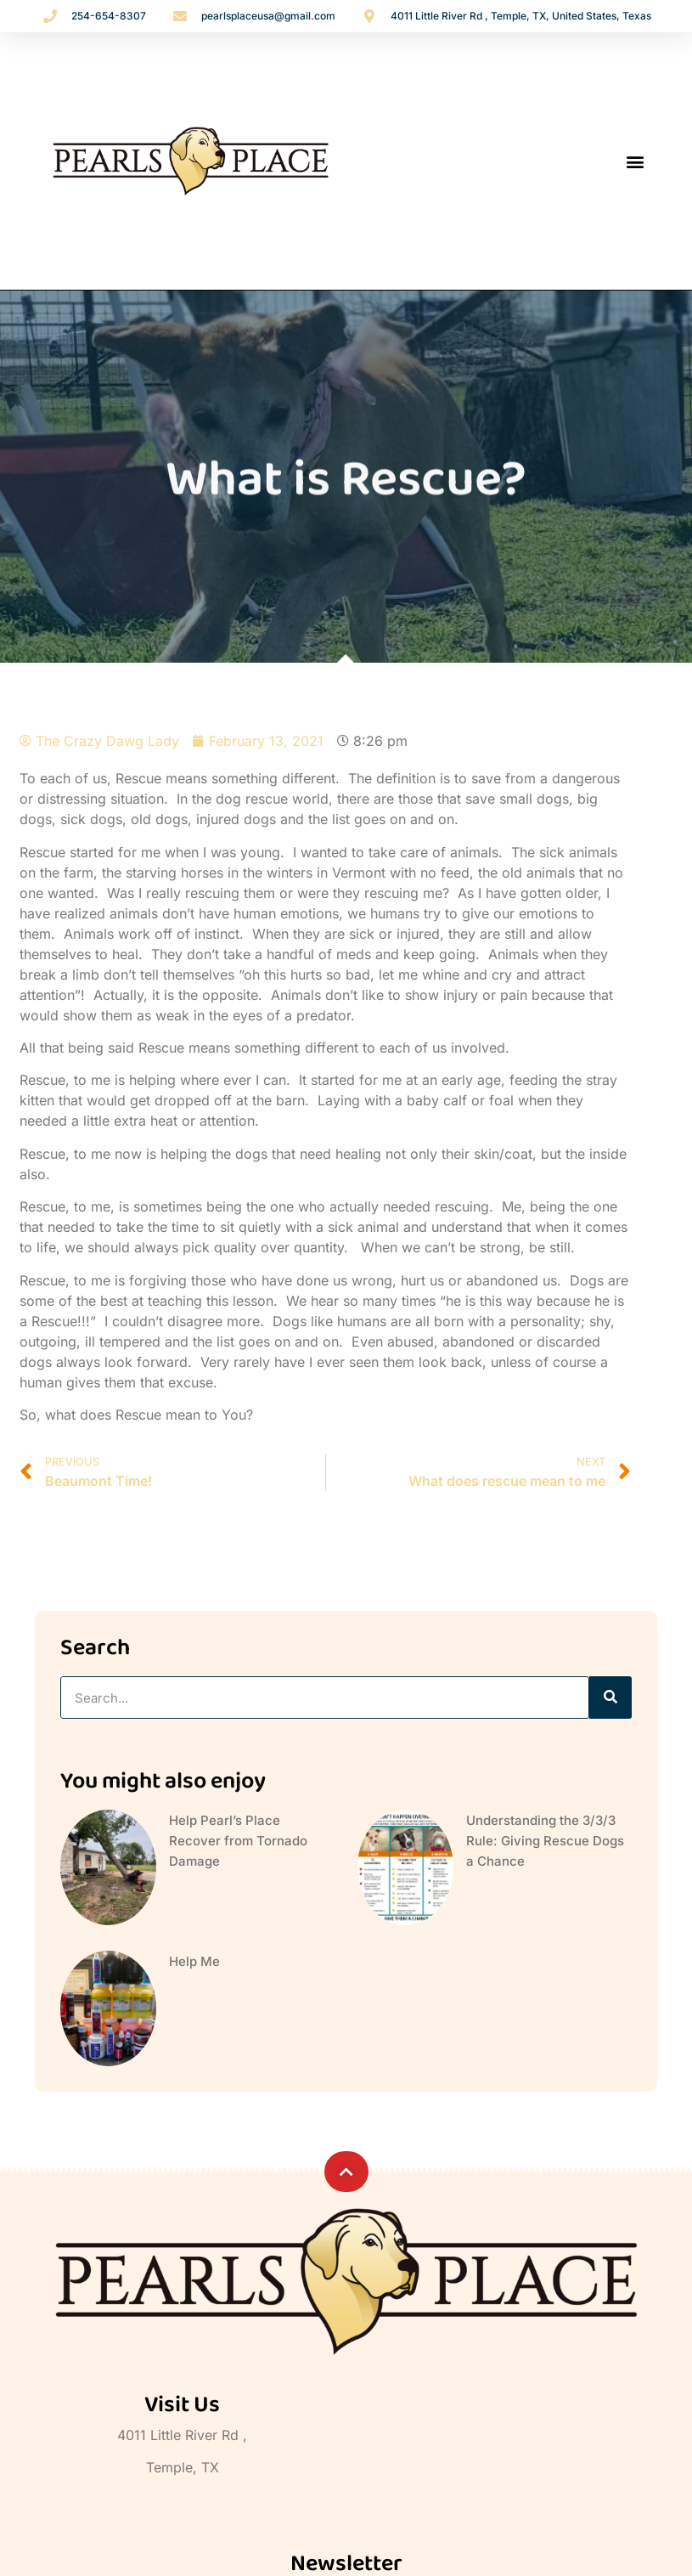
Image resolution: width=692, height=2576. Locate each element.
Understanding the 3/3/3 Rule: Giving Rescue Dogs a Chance (545, 1840)
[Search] (610, 1697)
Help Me (194, 1961)
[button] (635, 161)
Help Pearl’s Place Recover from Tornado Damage (238, 1840)
